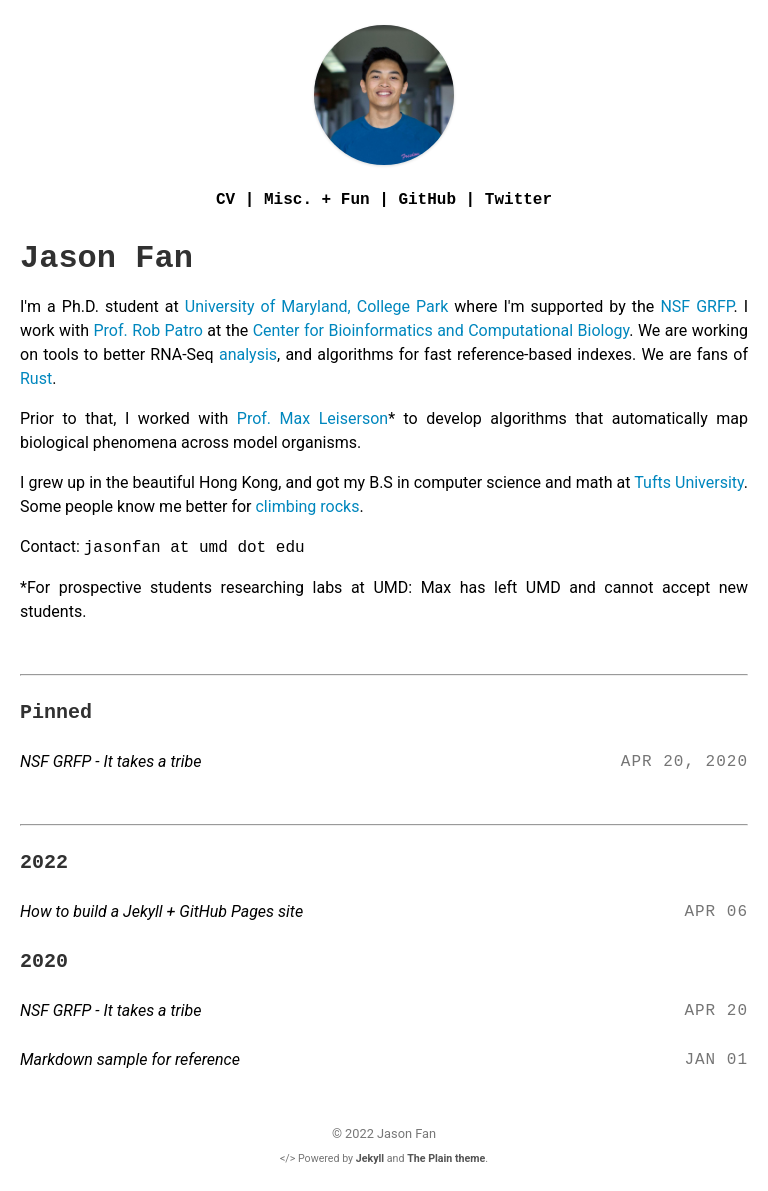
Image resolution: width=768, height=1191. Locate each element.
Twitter (518, 200)
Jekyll (370, 1158)
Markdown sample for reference (130, 1059)
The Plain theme (446, 1158)
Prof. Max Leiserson (312, 418)
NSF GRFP (696, 306)
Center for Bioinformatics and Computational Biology (441, 330)
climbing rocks (307, 506)
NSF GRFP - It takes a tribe (111, 761)
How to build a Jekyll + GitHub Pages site (161, 911)
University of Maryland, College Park (319, 306)
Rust (36, 378)
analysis (248, 354)
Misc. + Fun (317, 200)
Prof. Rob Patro (150, 330)
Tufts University (687, 482)
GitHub (427, 200)
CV (225, 200)
